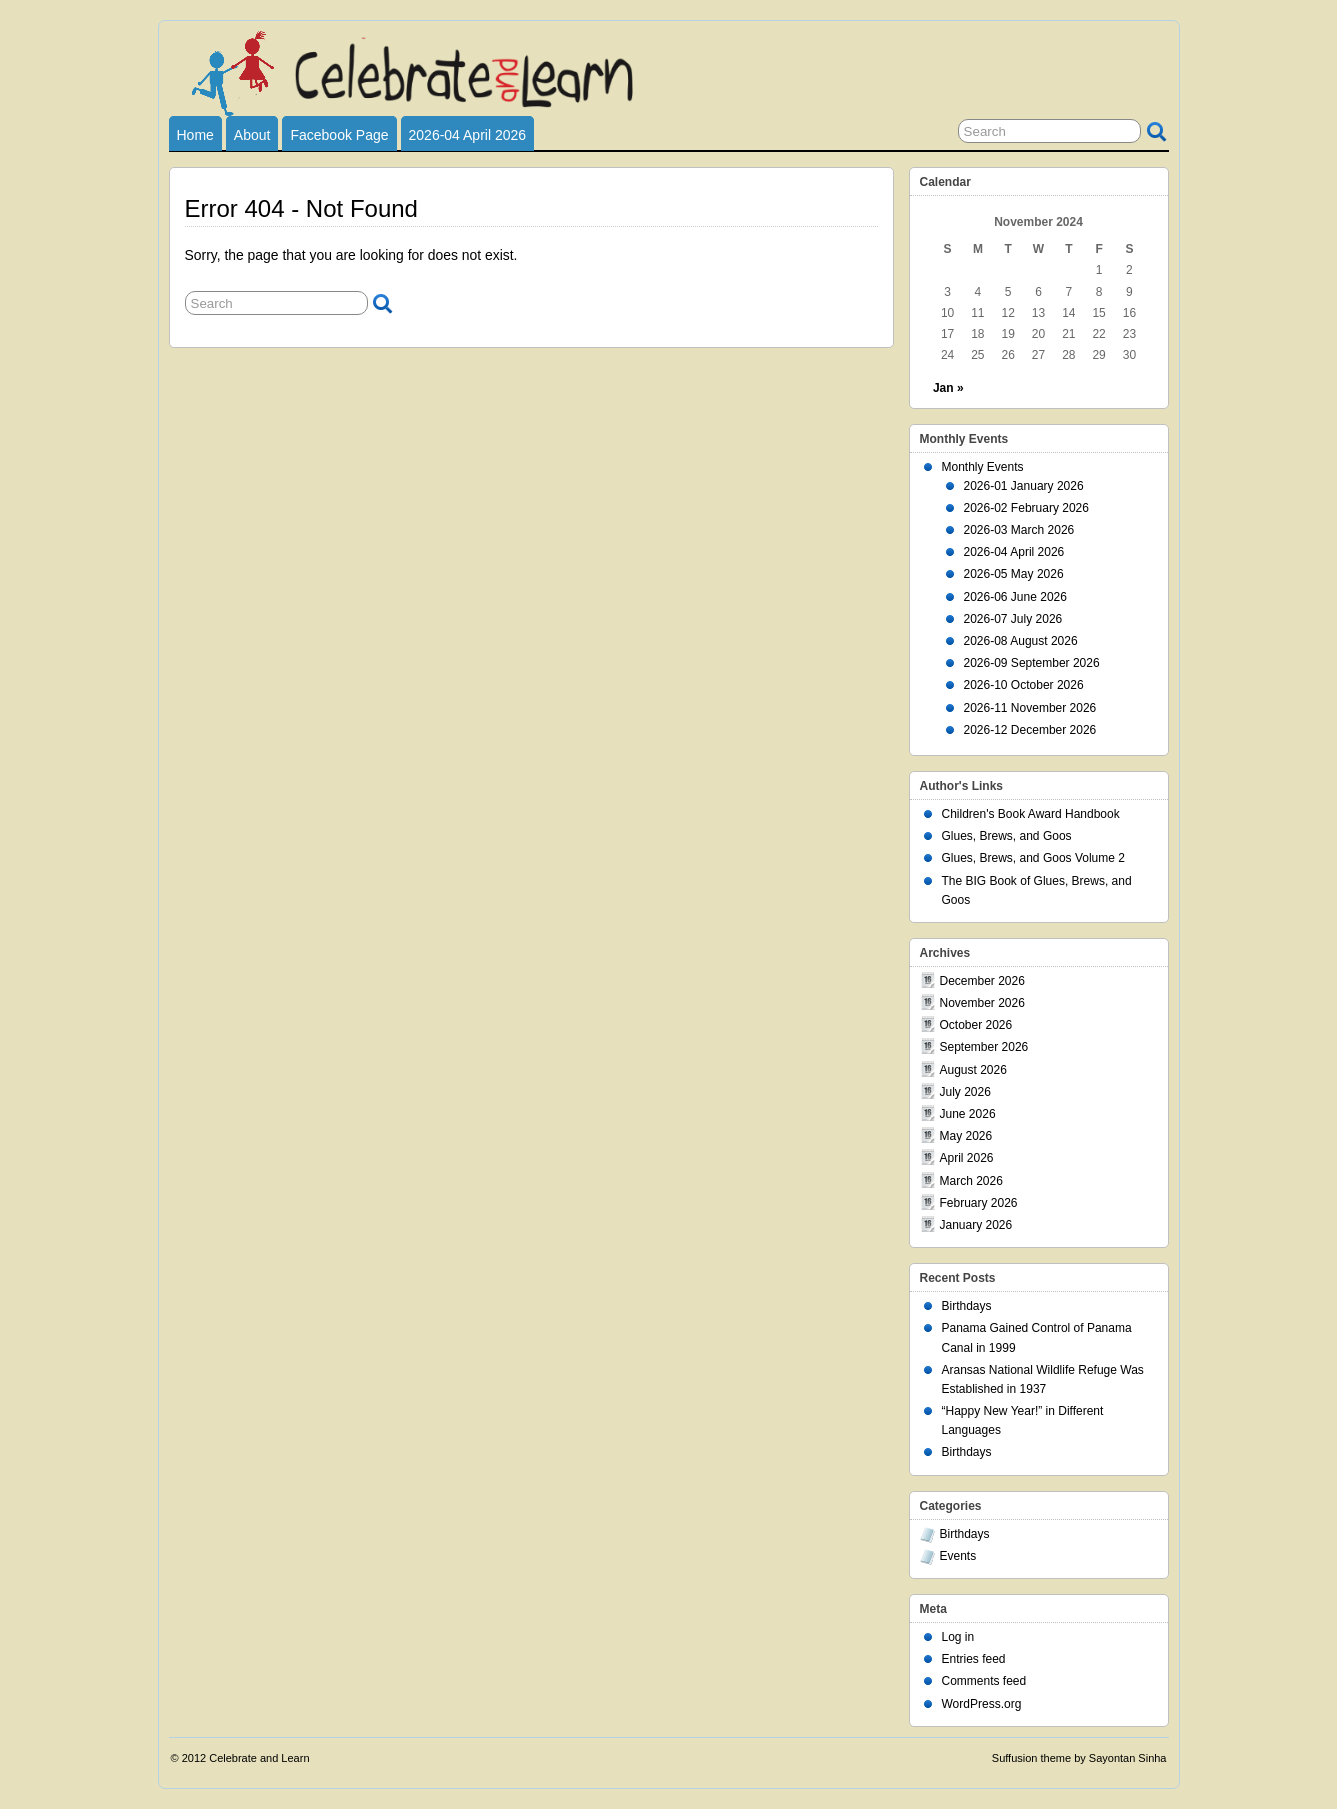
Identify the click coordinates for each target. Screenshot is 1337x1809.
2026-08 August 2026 (1021, 641)
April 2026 (967, 1158)
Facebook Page (339, 135)
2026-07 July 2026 (1013, 619)
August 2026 (973, 1070)
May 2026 (966, 1136)
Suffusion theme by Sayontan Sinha (1079, 1758)
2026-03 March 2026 (1019, 530)
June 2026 (968, 1114)
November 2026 (982, 1003)
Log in (958, 1637)
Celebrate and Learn (259, 1758)
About (252, 135)
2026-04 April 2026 (468, 135)
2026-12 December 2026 (1030, 730)
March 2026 (971, 1181)
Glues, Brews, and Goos (1007, 836)
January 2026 (976, 1225)
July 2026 (965, 1092)
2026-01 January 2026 (1024, 486)
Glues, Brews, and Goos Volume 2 (1033, 858)
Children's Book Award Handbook (1031, 814)
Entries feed (974, 1659)
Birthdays (967, 1306)
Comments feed (984, 1681)
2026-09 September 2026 (1032, 663)
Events (958, 1556)
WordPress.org (982, 1704)
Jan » (948, 388)
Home (195, 135)
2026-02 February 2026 (1026, 508)
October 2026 (976, 1025)
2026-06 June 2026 (1015, 597)
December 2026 (982, 981)
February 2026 (979, 1203)
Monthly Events (983, 467)
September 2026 (984, 1047)
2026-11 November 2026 (1030, 708)
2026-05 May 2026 (1014, 574)
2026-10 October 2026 (1024, 685)
